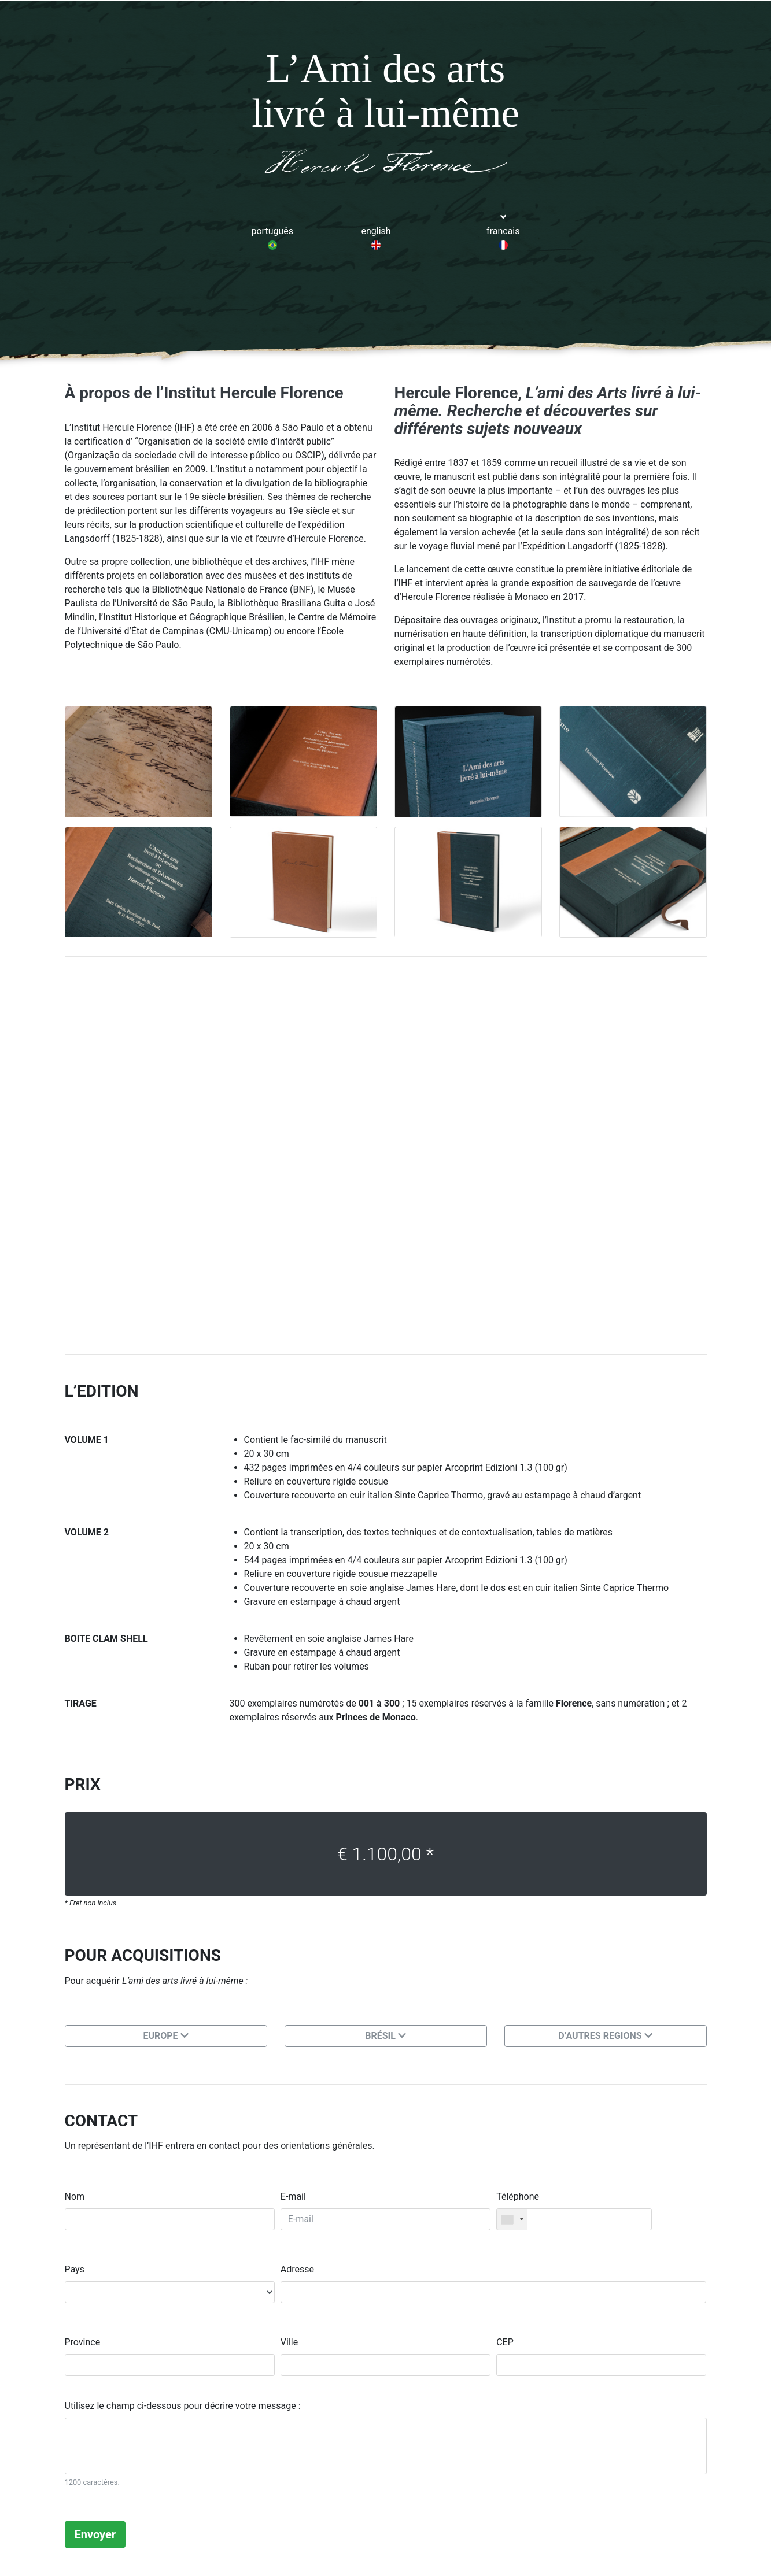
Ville (289, 2342)
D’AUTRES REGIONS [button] (605, 2035)
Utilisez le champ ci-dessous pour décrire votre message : (183, 2405)
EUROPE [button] (165, 2035)
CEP (505, 2342)
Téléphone (517, 2196)
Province (83, 2342)
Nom (75, 2196)
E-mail (293, 2196)
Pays (74, 2269)
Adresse (297, 2269)
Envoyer (95, 2534)
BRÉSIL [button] (385, 2035)
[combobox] (512, 2219)
